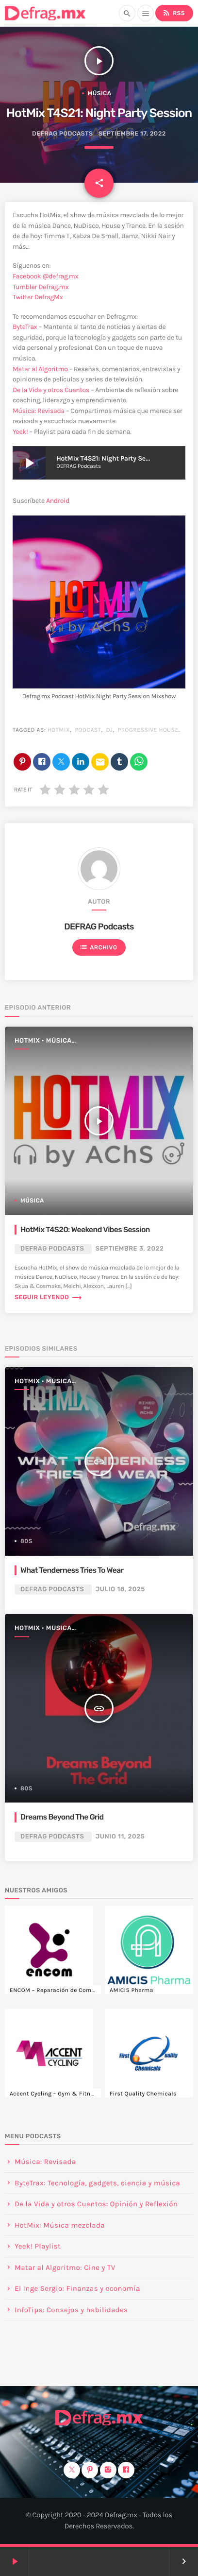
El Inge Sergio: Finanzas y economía (77, 2288)
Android (57, 501)
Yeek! (20, 432)
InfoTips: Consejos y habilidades (71, 2309)
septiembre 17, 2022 (132, 133)
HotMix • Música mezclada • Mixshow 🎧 (56, 1041)
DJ (109, 730)
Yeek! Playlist (38, 2246)
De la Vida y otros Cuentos (51, 390)
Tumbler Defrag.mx (40, 287)
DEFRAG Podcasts (62, 133)
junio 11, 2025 (120, 1836)
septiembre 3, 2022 (130, 1249)
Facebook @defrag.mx (45, 276)
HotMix (59, 730)
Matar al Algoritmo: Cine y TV (65, 2267)
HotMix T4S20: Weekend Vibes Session (85, 1229)
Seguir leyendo (48, 1297)
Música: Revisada (39, 411)
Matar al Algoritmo (40, 369)
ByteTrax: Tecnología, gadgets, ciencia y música (97, 2183)
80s (26, 1541)
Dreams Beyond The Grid (62, 1816)
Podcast (88, 730)
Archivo (98, 947)
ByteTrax (25, 327)
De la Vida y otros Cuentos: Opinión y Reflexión (96, 2203)
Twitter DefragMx (38, 297)
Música (100, 93)
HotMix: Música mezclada (60, 2225)
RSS (173, 13)
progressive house (148, 730)
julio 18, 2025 (120, 1589)
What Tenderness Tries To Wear (72, 1570)
